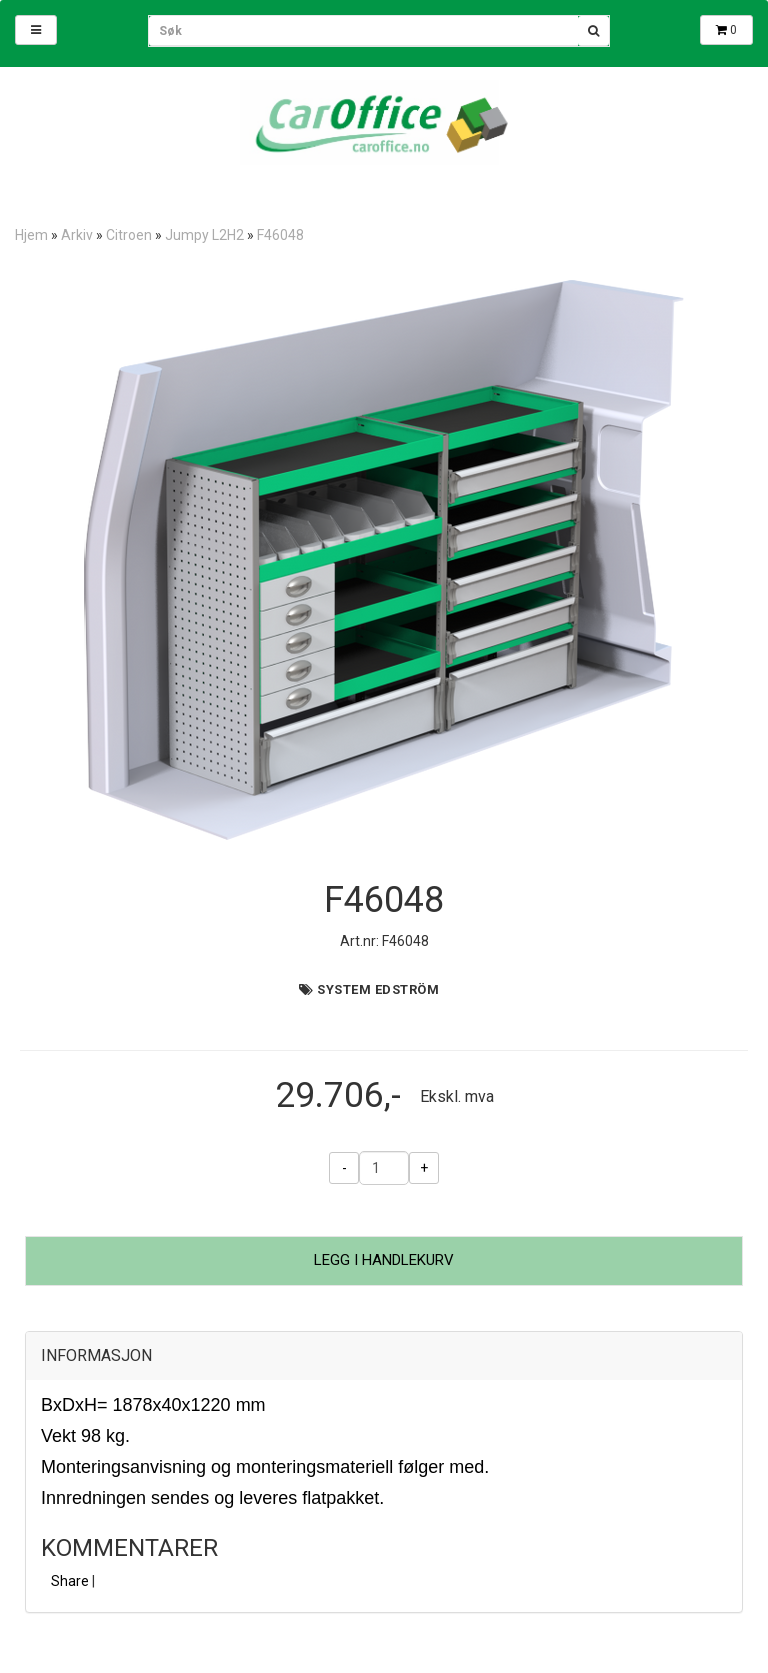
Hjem (31, 235)
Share (70, 1581)
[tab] (384, 1356)
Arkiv (77, 235)
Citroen (129, 235)
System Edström (378, 989)
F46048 (280, 235)
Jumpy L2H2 (204, 235)
